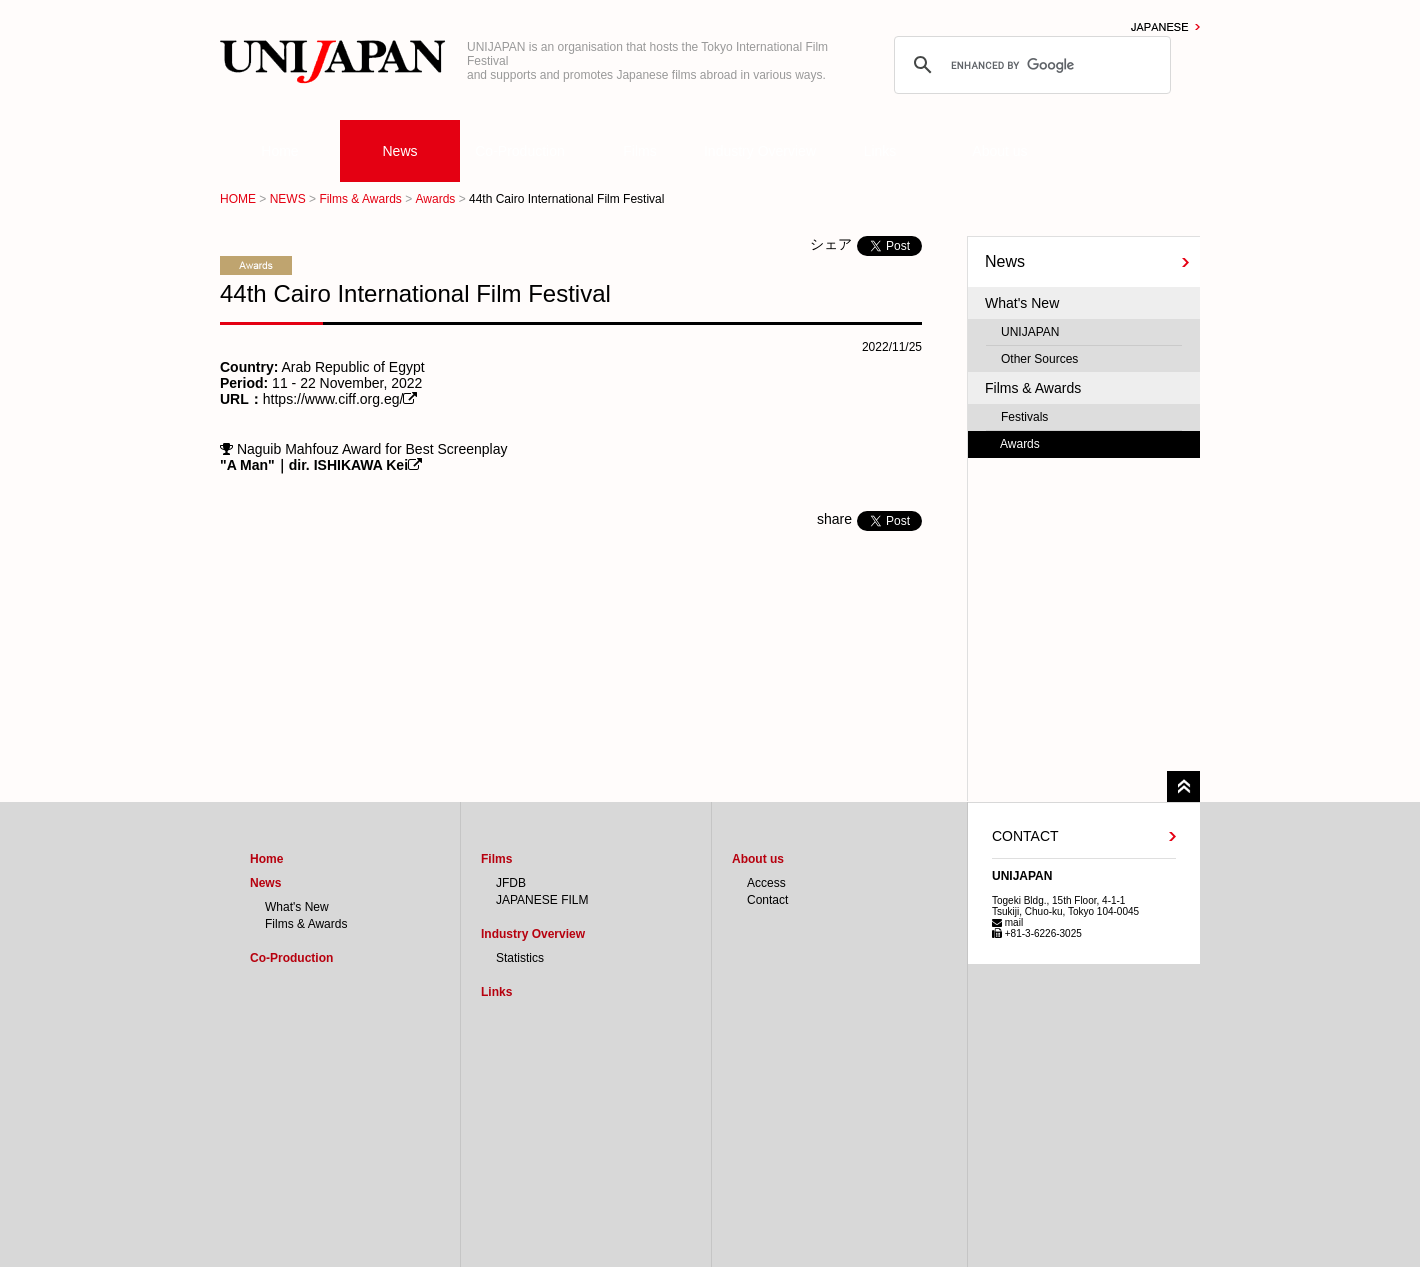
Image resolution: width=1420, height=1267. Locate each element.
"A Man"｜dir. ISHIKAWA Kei (314, 465)
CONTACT (1025, 836)
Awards (436, 199)
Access (766, 883)
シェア (831, 244)
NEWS (288, 199)
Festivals (1024, 417)
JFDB (511, 883)
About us (999, 151)
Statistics (520, 958)
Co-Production (520, 151)
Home (279, 151)
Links (880, 151)
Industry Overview (760, 151)
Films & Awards (360, 199)
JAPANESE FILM (542, 900)
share (834, 519)
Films (639, 151)
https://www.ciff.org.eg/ (333, 399)
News (399, 151)
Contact (767, 900)
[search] (1029, 65)
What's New (1022, 303)
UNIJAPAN (1030, 332)
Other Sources (1039, 359)
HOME (238, 199)
